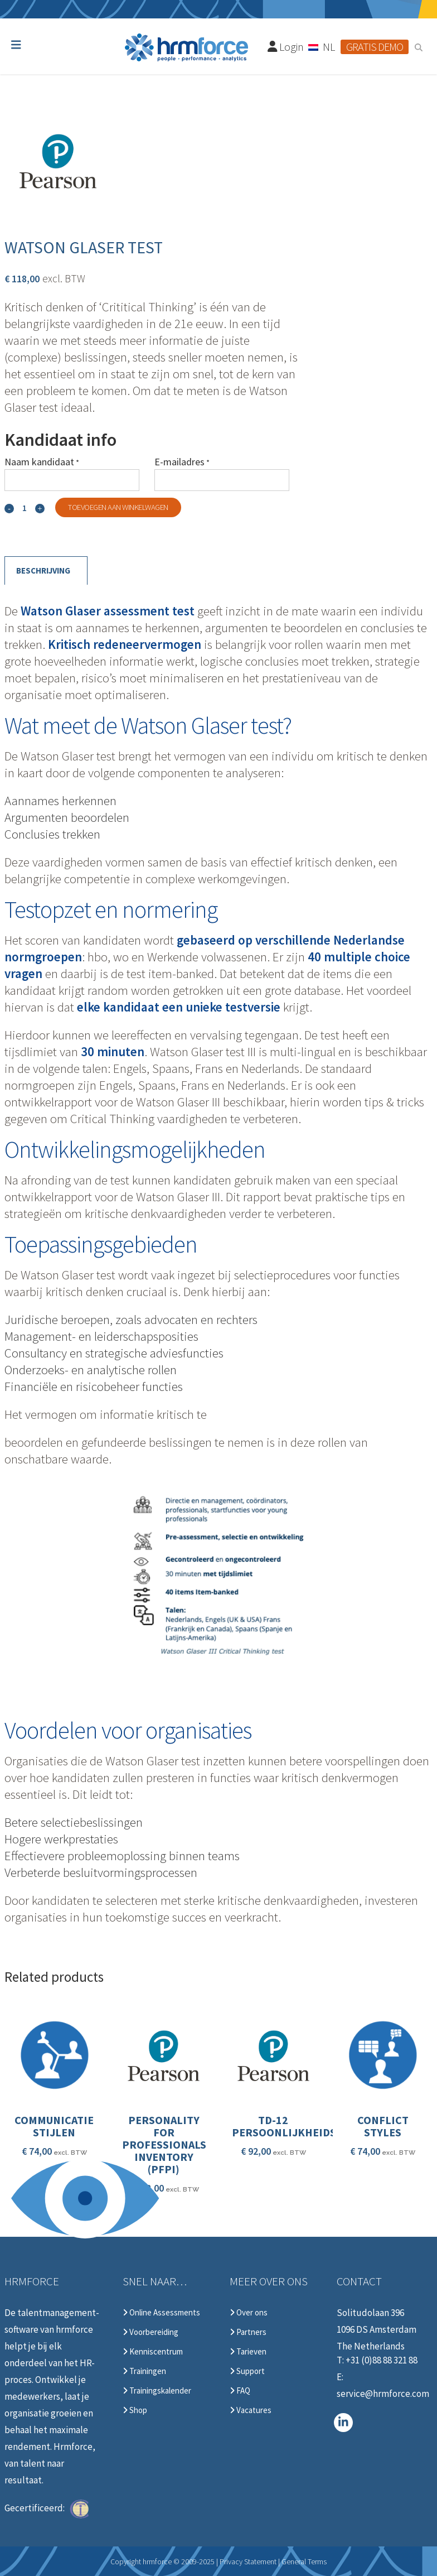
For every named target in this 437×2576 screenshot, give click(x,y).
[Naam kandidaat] (71, 480)
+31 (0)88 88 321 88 (381, 2360)
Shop (135, 2410)
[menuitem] (322, 46)
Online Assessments (161, 2313)
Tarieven (248, 2352)
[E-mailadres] (221, 480)
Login (286, 47)
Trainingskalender (157, 2391)
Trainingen (144, 2371)
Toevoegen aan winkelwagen (118, 507)
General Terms (304, 2561)
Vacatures (250, 2410)
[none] (322, 46)
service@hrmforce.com (383, 2393)
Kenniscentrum (153, 2352)
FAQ (240, 2391)
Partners (248, 2332)
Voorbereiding (150, 2332)
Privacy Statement (248, 2561)
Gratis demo (374, 47)
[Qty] (24, 508)
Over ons (249, 2313)
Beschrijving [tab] (43, 570)
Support (247, 2371)
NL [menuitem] (329, 47)
